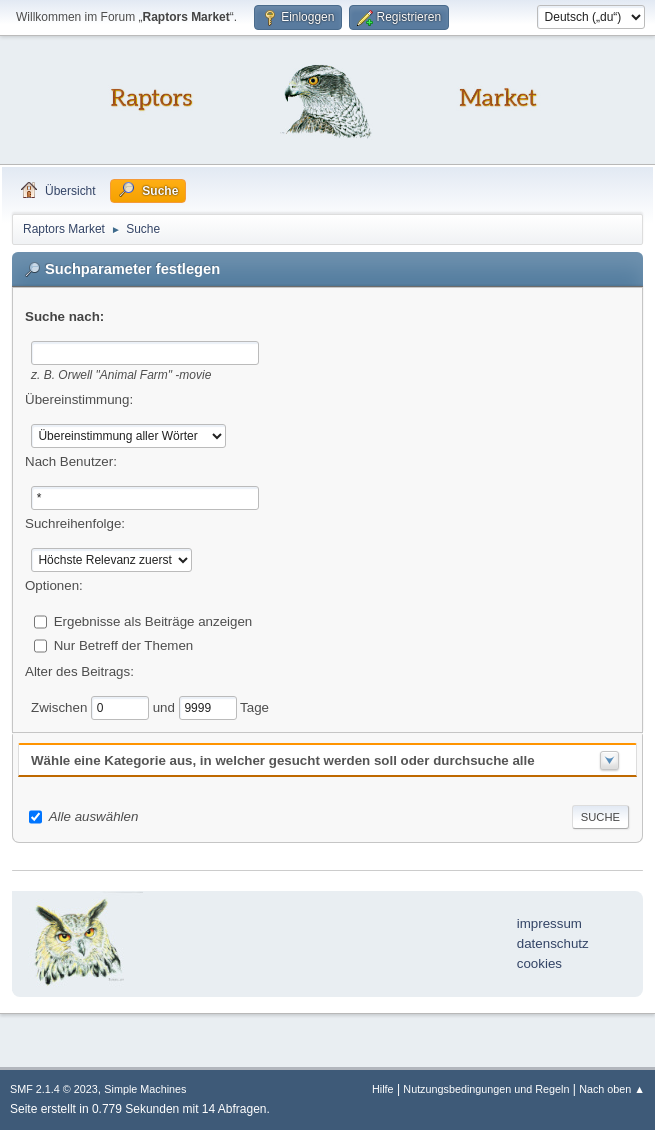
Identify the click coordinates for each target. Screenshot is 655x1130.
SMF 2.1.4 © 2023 (54, 1089)
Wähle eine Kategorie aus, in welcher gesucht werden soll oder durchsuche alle (283, 760)
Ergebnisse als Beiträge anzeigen (153, 620)
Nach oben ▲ (612, 1089)
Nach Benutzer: (71, 461)
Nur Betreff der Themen (124, 644)
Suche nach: (64, 316)
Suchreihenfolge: (75, 523)
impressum (549, 923)
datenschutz (553, 943)
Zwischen (61, 706)
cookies (539, 963)
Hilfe (383, 1089)
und (166, 706)
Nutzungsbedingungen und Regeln (486, 1089)
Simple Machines (145, 1089)
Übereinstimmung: (79, 399)
